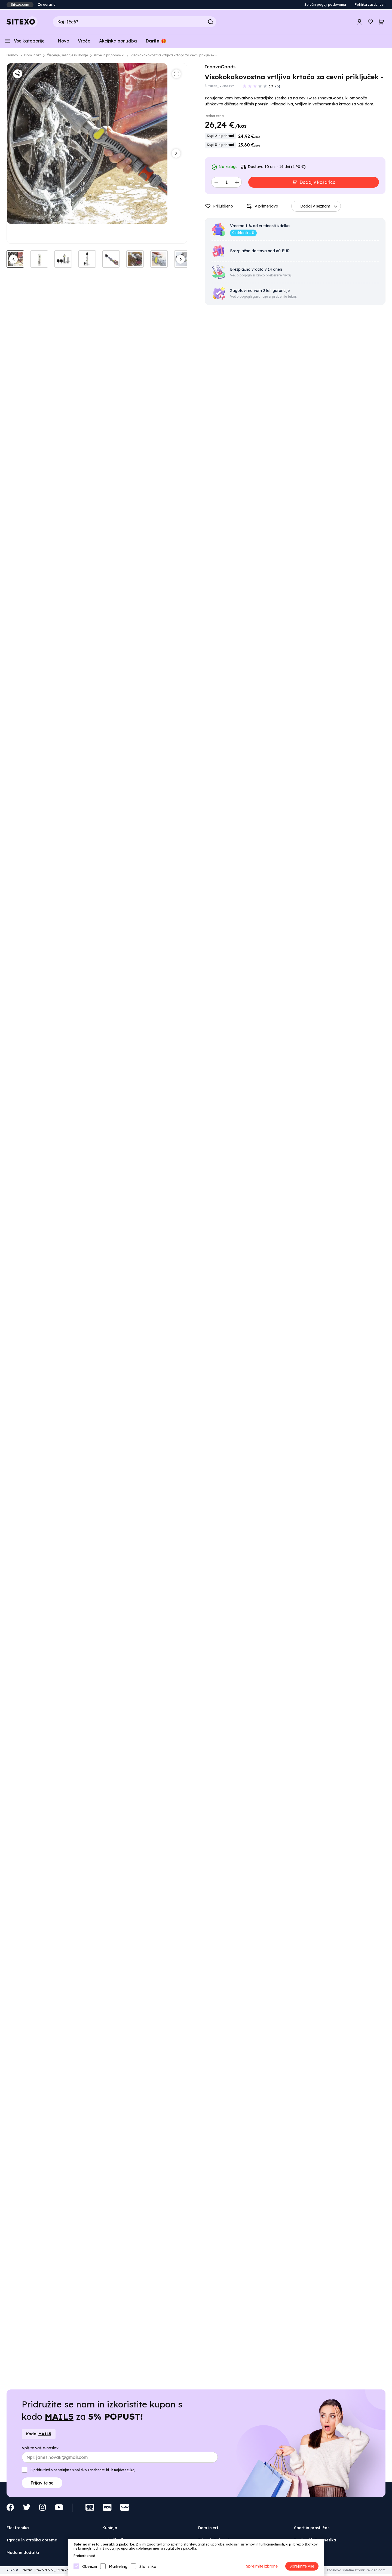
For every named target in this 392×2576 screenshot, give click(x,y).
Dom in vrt (32, 55)
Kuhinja (109, 2527)
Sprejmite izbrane (262, 2566)
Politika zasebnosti (370, 4)
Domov (12, 55)
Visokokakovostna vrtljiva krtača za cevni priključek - (173, 55)
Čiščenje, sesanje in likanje (67, 55)
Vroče (84, 41)
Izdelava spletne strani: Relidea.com (356, 2570)
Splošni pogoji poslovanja (325, 4)
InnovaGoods (220, 66)
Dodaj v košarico (317, 182)
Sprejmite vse (302, 2566)
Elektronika (18, 2527)
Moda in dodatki (23, 2552)
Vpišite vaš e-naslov (40, 2448)
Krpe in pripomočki (109, 55)
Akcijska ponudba (118, 41)
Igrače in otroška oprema (32, 2540)
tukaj (131, 2470)
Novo (63, 41)
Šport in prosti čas (311, 2527)
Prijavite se (42, 2483)
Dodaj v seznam (320, 206)
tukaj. (287, 275)
